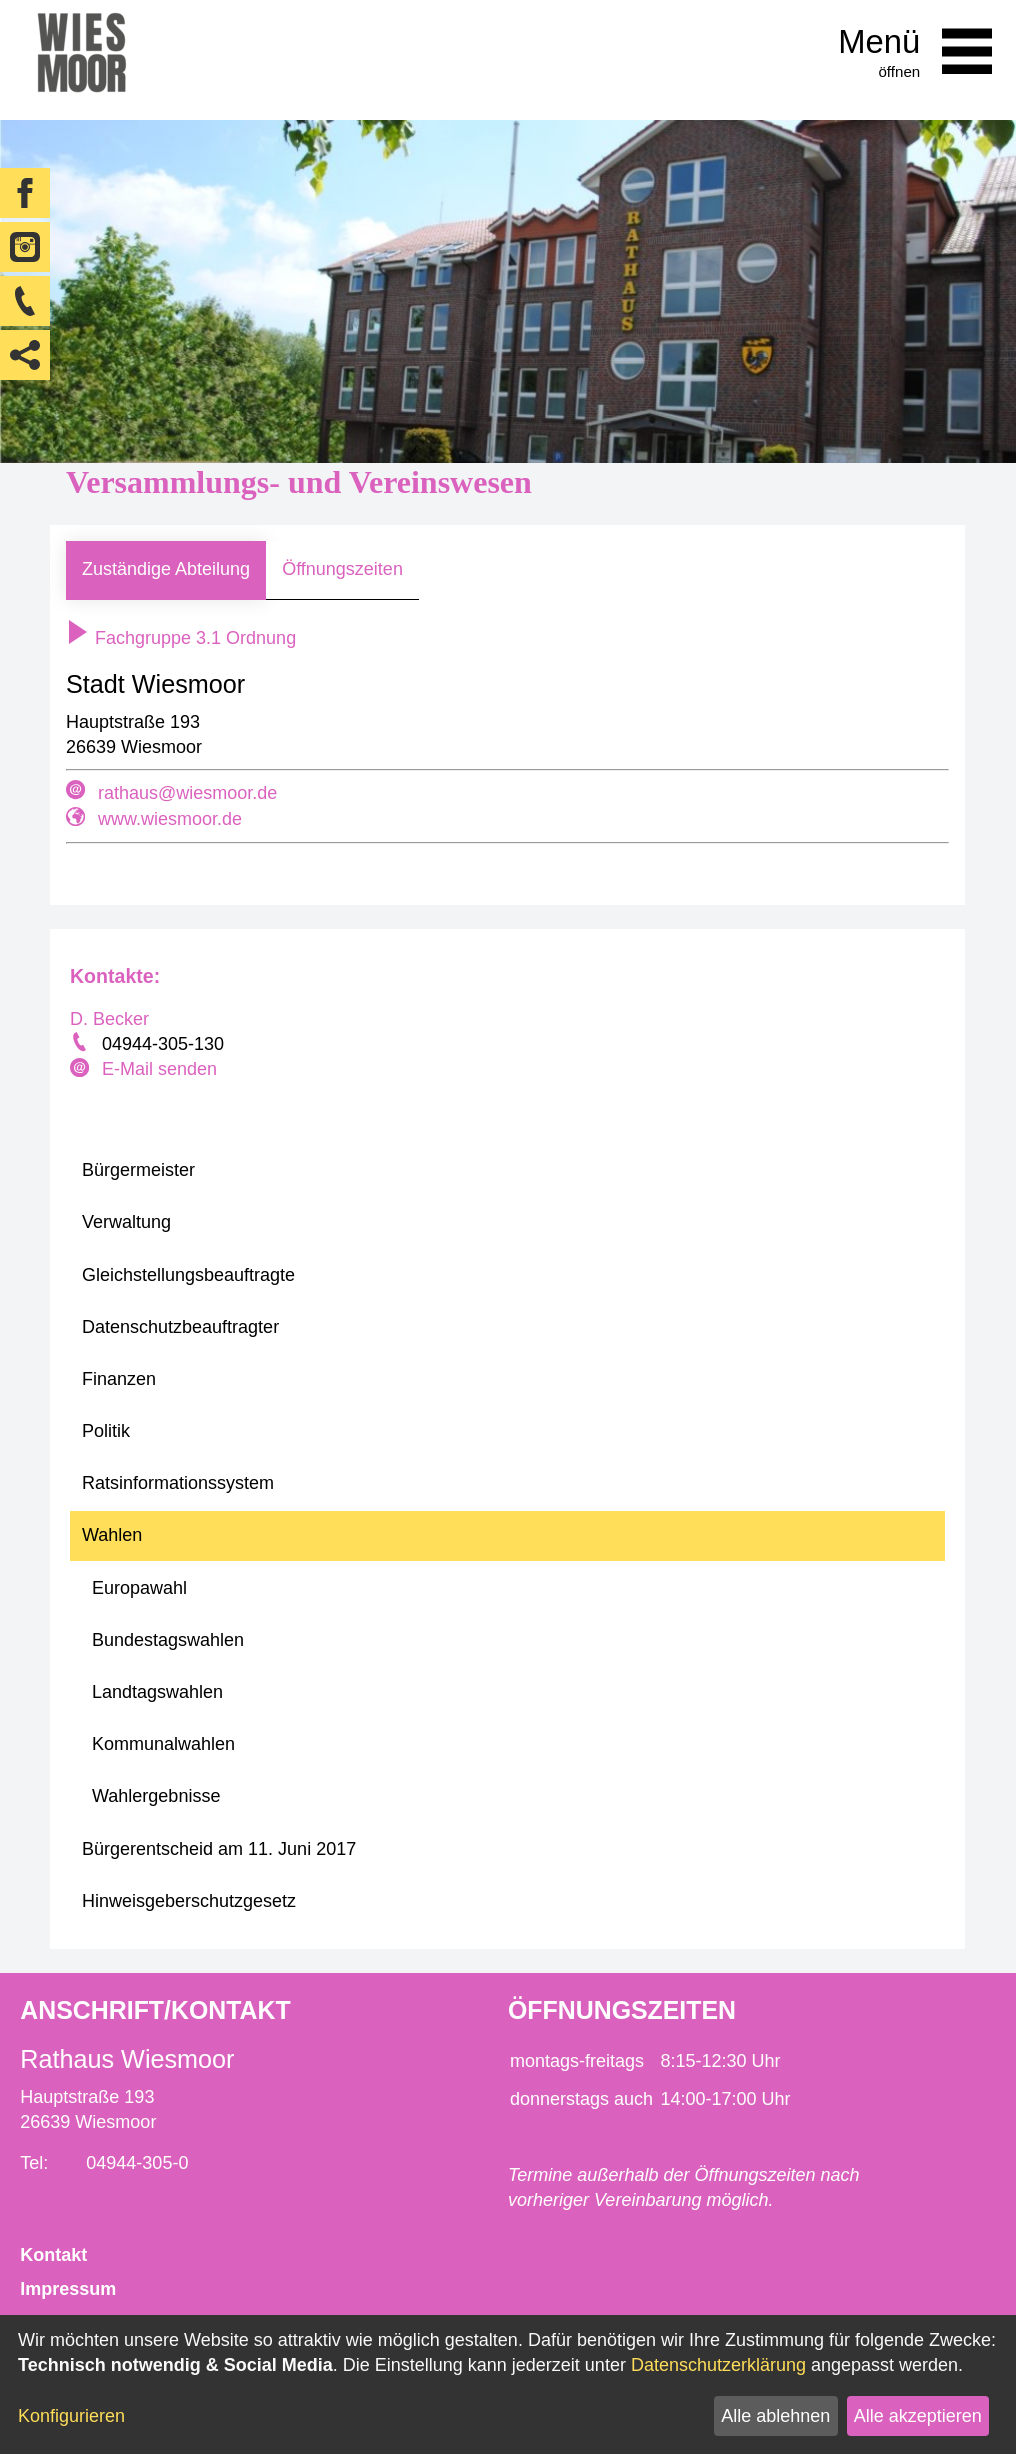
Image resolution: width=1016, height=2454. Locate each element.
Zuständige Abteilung (166, 569)
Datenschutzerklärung (718, 2365)
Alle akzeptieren (918, 2416)
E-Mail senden (159, 1069)
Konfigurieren (71, 2416)
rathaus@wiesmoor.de (187, 793)
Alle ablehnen (775, 2416)
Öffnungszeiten (342, 569)
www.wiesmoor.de (170, 819)
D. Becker (109, 1019)
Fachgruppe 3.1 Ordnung (181, 638)
